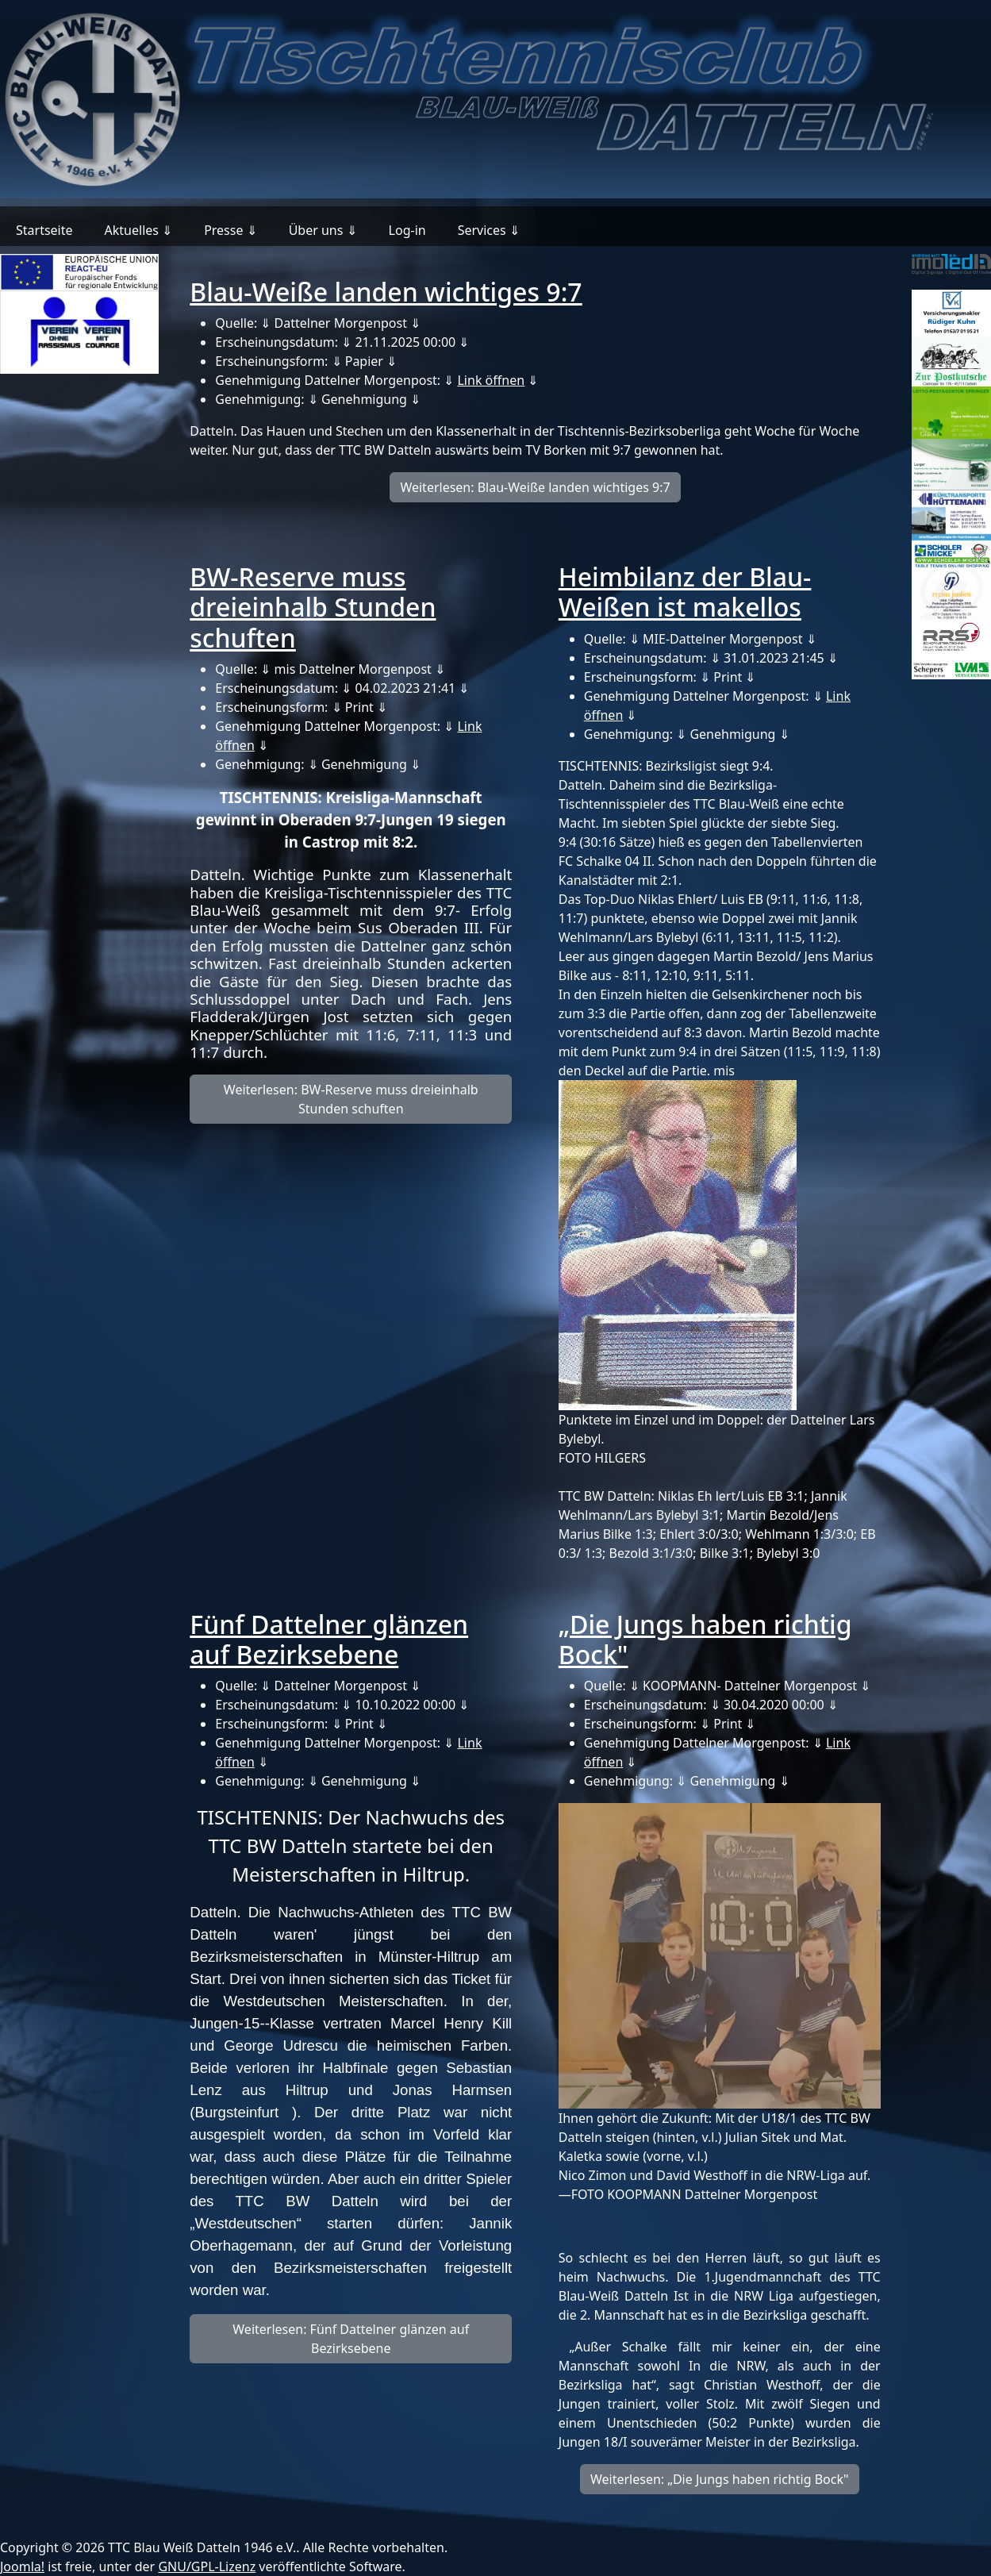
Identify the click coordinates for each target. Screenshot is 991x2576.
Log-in (407, 230)
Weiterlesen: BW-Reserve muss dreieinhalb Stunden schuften (351, 1099)
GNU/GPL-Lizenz (206, 2566)
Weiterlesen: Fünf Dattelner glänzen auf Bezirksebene (350, 2338)
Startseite (44, 230)
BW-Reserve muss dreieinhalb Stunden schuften (313, 607)
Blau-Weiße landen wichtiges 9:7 (386, 292)
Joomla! (22, 2566)
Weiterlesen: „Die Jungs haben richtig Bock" (719, 2479)
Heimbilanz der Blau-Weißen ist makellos (685, 591)
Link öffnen (490, 380)
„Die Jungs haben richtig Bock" (705, 1639)
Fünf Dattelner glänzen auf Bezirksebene (329, 1639)
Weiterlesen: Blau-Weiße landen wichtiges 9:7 (535, 487)
